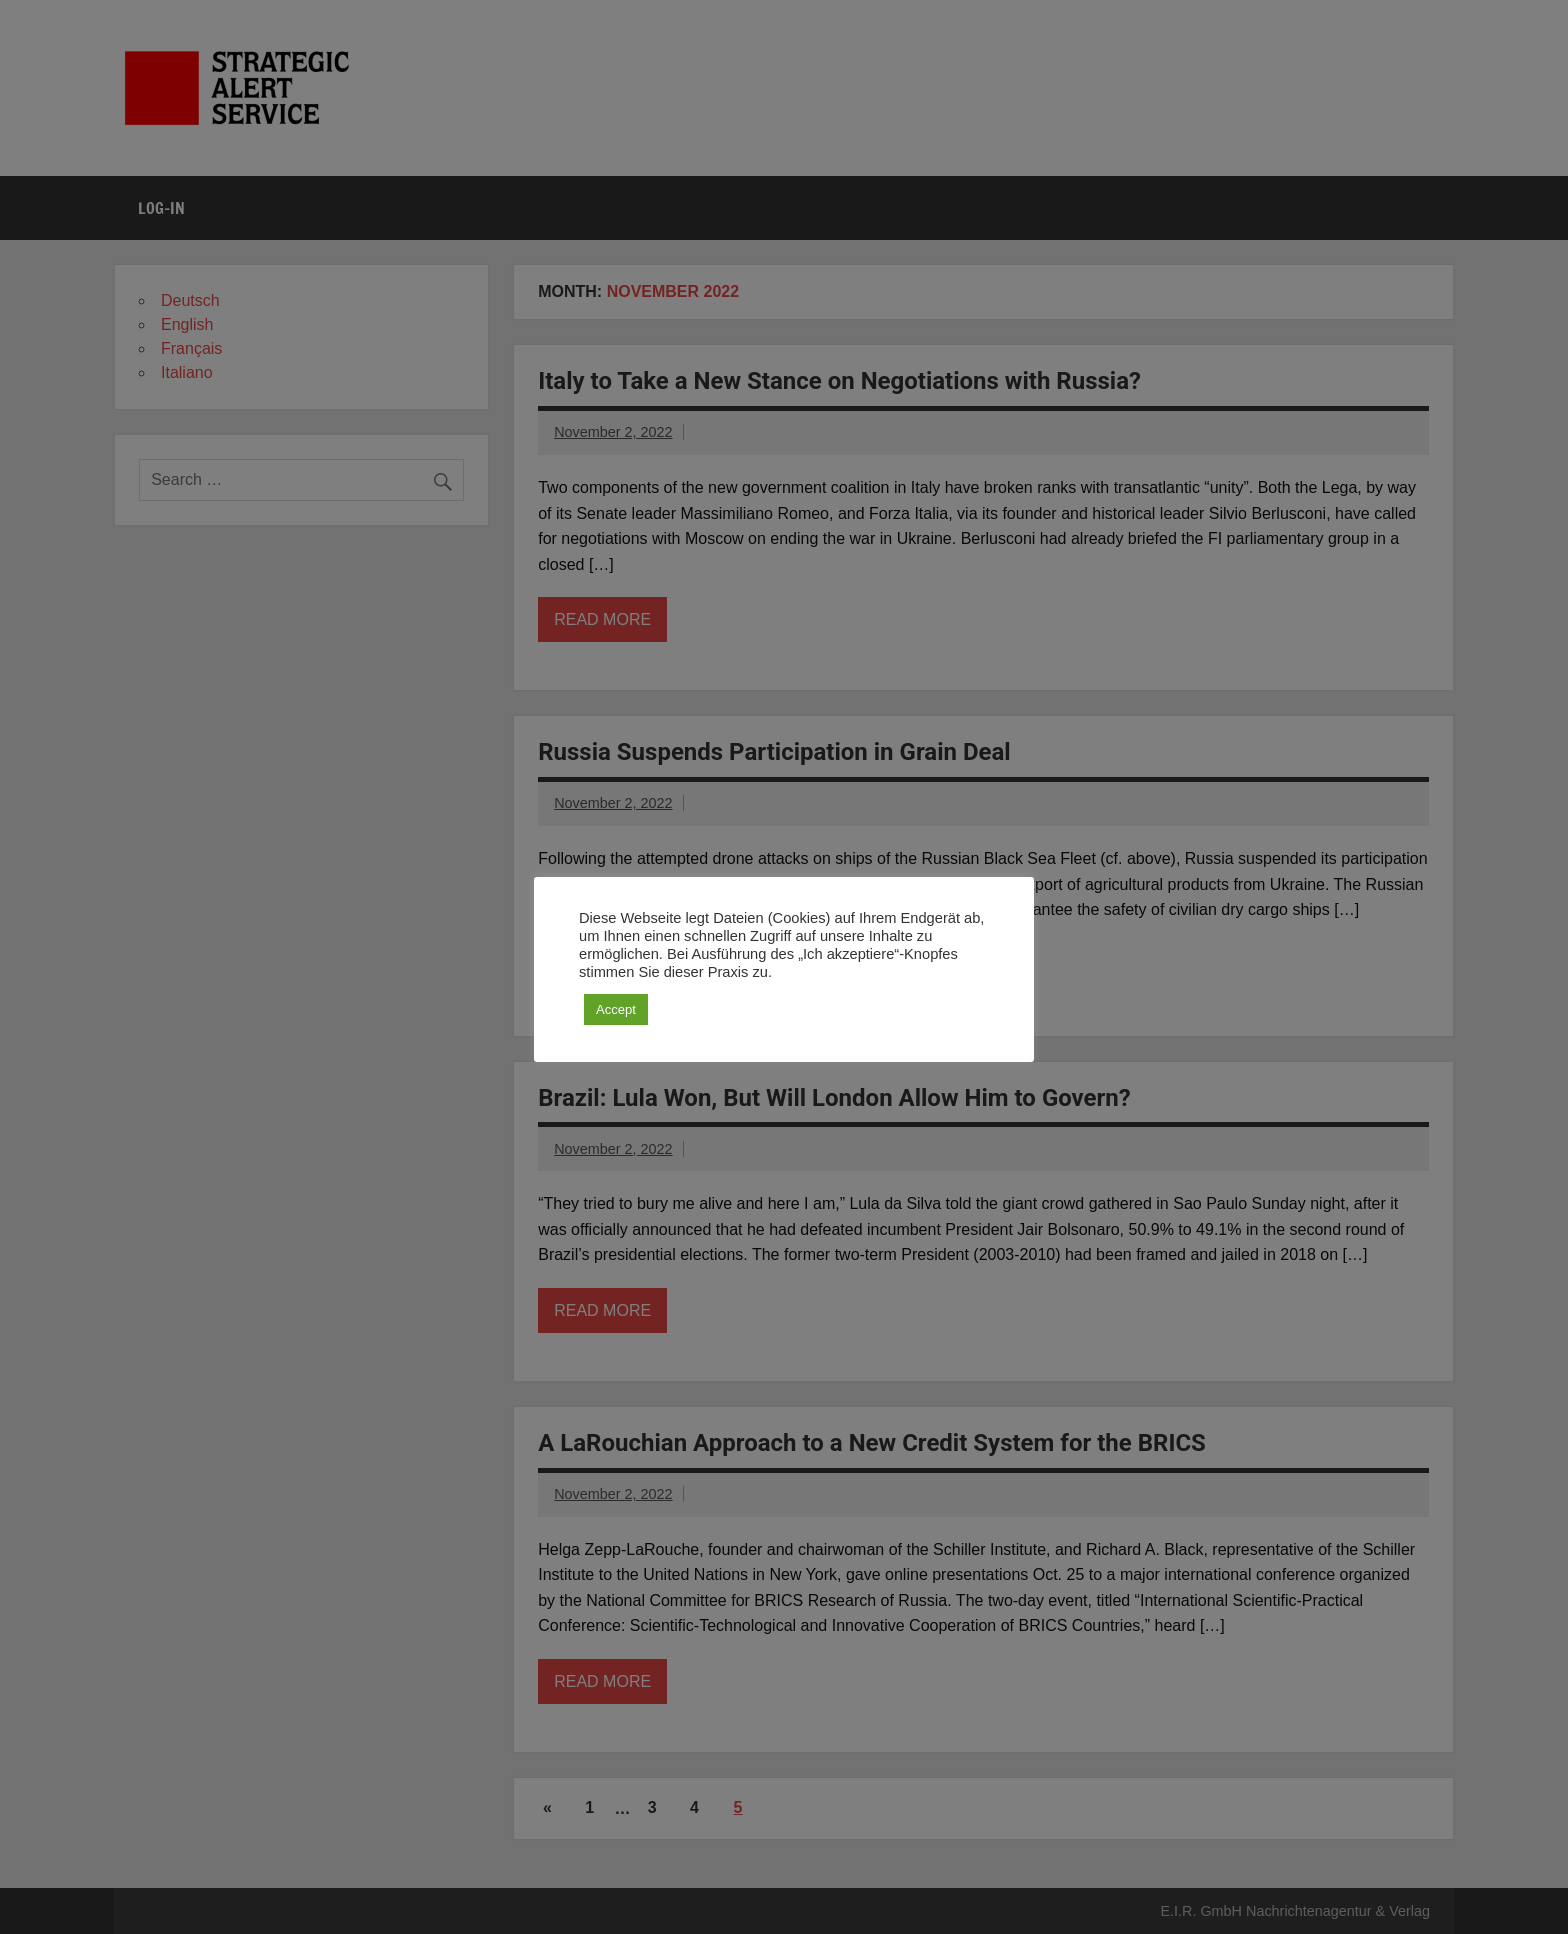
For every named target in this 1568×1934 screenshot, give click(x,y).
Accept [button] (616, 1009)
